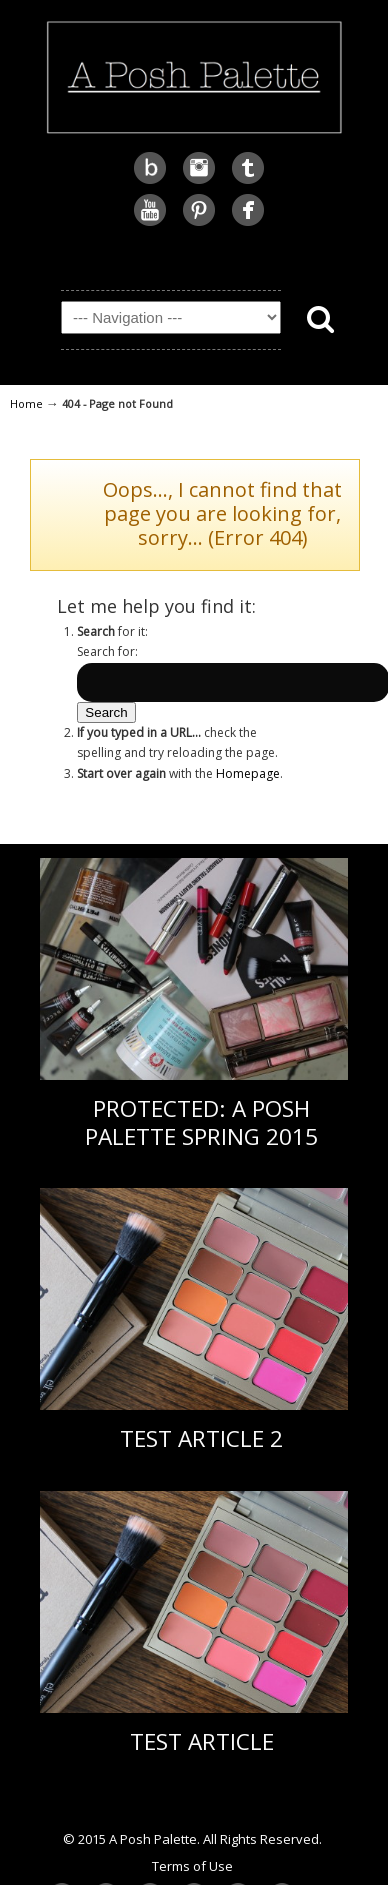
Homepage (248, 773)
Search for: (107, 651)
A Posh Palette (194, 75)
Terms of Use (192, 1866)
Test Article (202, 1741)
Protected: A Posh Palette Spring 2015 (201, 1122)
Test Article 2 (201, 1438)
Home (26, 403)
